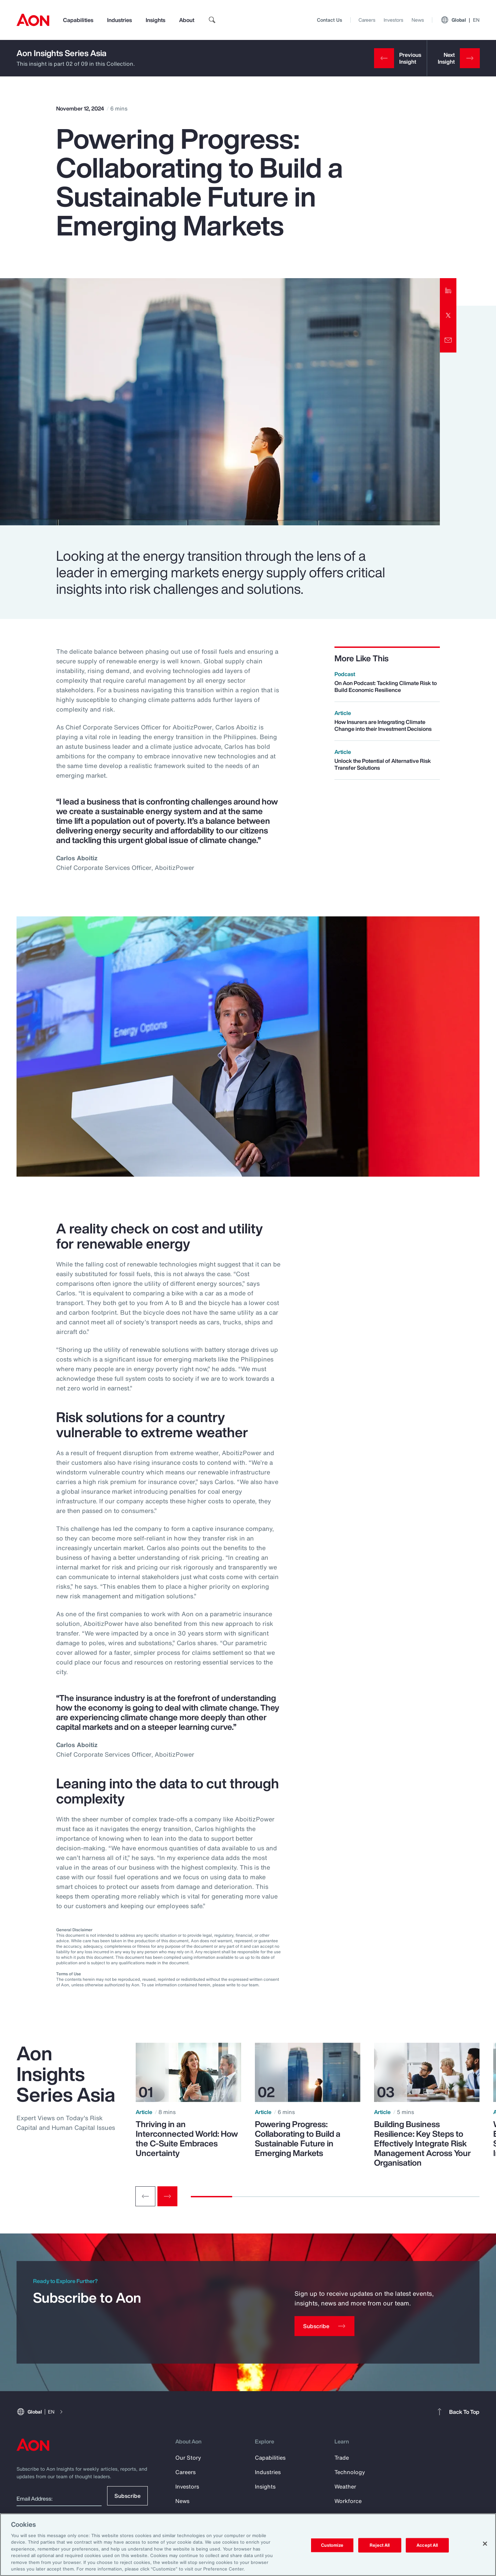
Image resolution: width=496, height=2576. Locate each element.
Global (460, 20)
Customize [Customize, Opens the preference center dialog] (332, 2545)
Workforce (348, 2501)
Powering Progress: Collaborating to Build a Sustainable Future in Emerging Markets (297, 2138)
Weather (345, 2486)
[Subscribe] (324, 2326)
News (418, 19)
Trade (341, 2457)
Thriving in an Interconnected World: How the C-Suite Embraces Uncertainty (187, 2138)
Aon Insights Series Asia (61, 53)
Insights (155, 20)
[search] (212, 20)
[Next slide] (167, 2196)
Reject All (380, 2545)
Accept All (427, 2545)
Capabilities (78, 20)
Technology (349, 2472)
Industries (119, 20)
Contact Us (329, 19)
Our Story (188, 2457)
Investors (393, 19)
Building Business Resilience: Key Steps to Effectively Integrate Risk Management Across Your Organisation (422, 2143)
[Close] (485, 2543)
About (186, 20)
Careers (367, 19)
